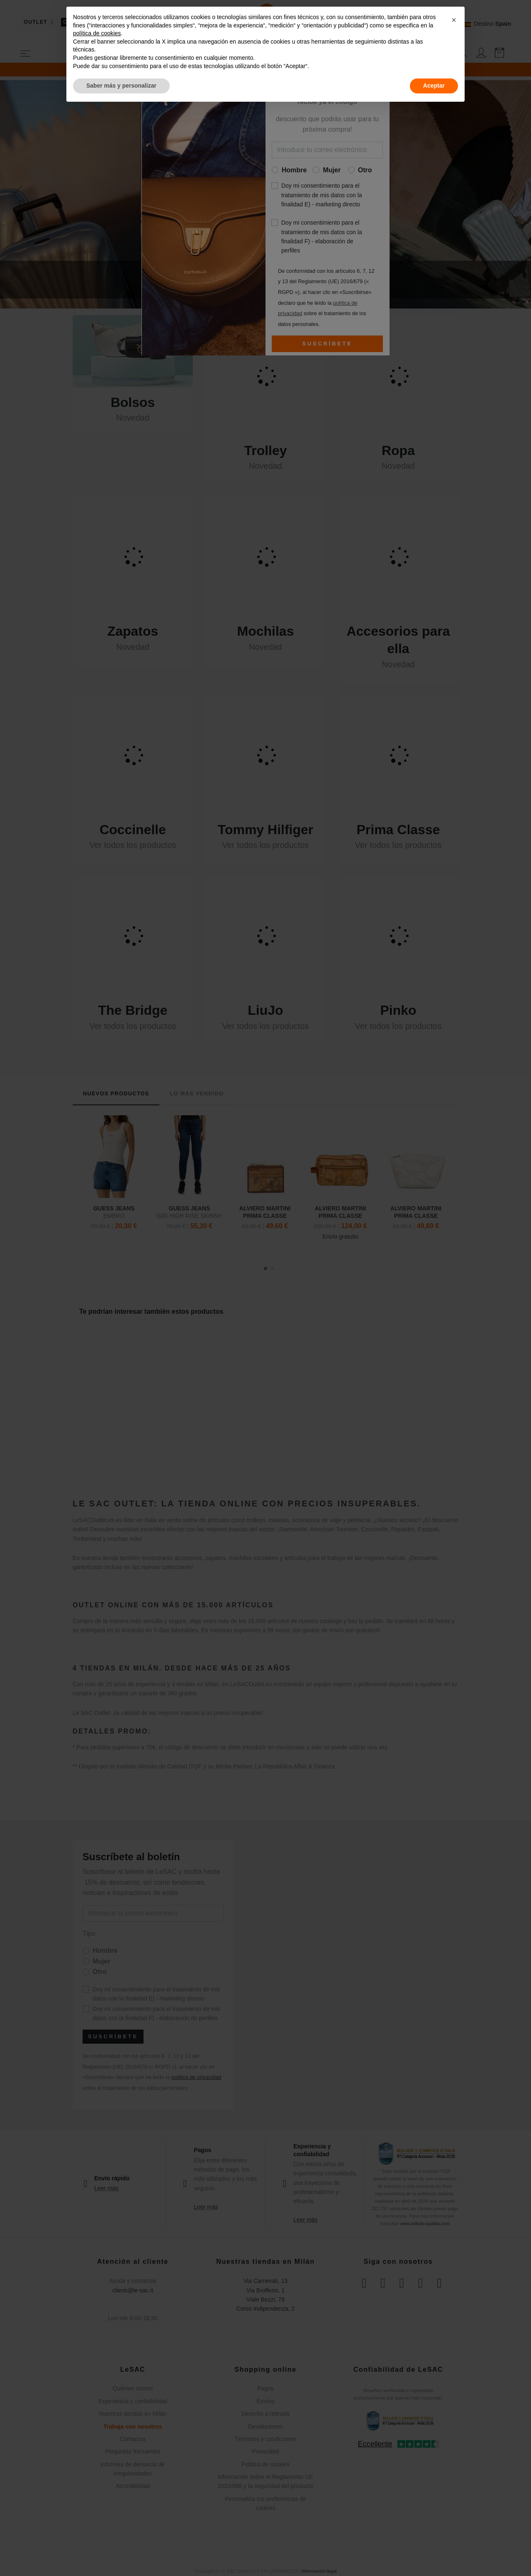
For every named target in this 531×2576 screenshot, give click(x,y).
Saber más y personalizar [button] (121, 85)
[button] (453, 20)
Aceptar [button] (434, 85)
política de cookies (97, 33)
